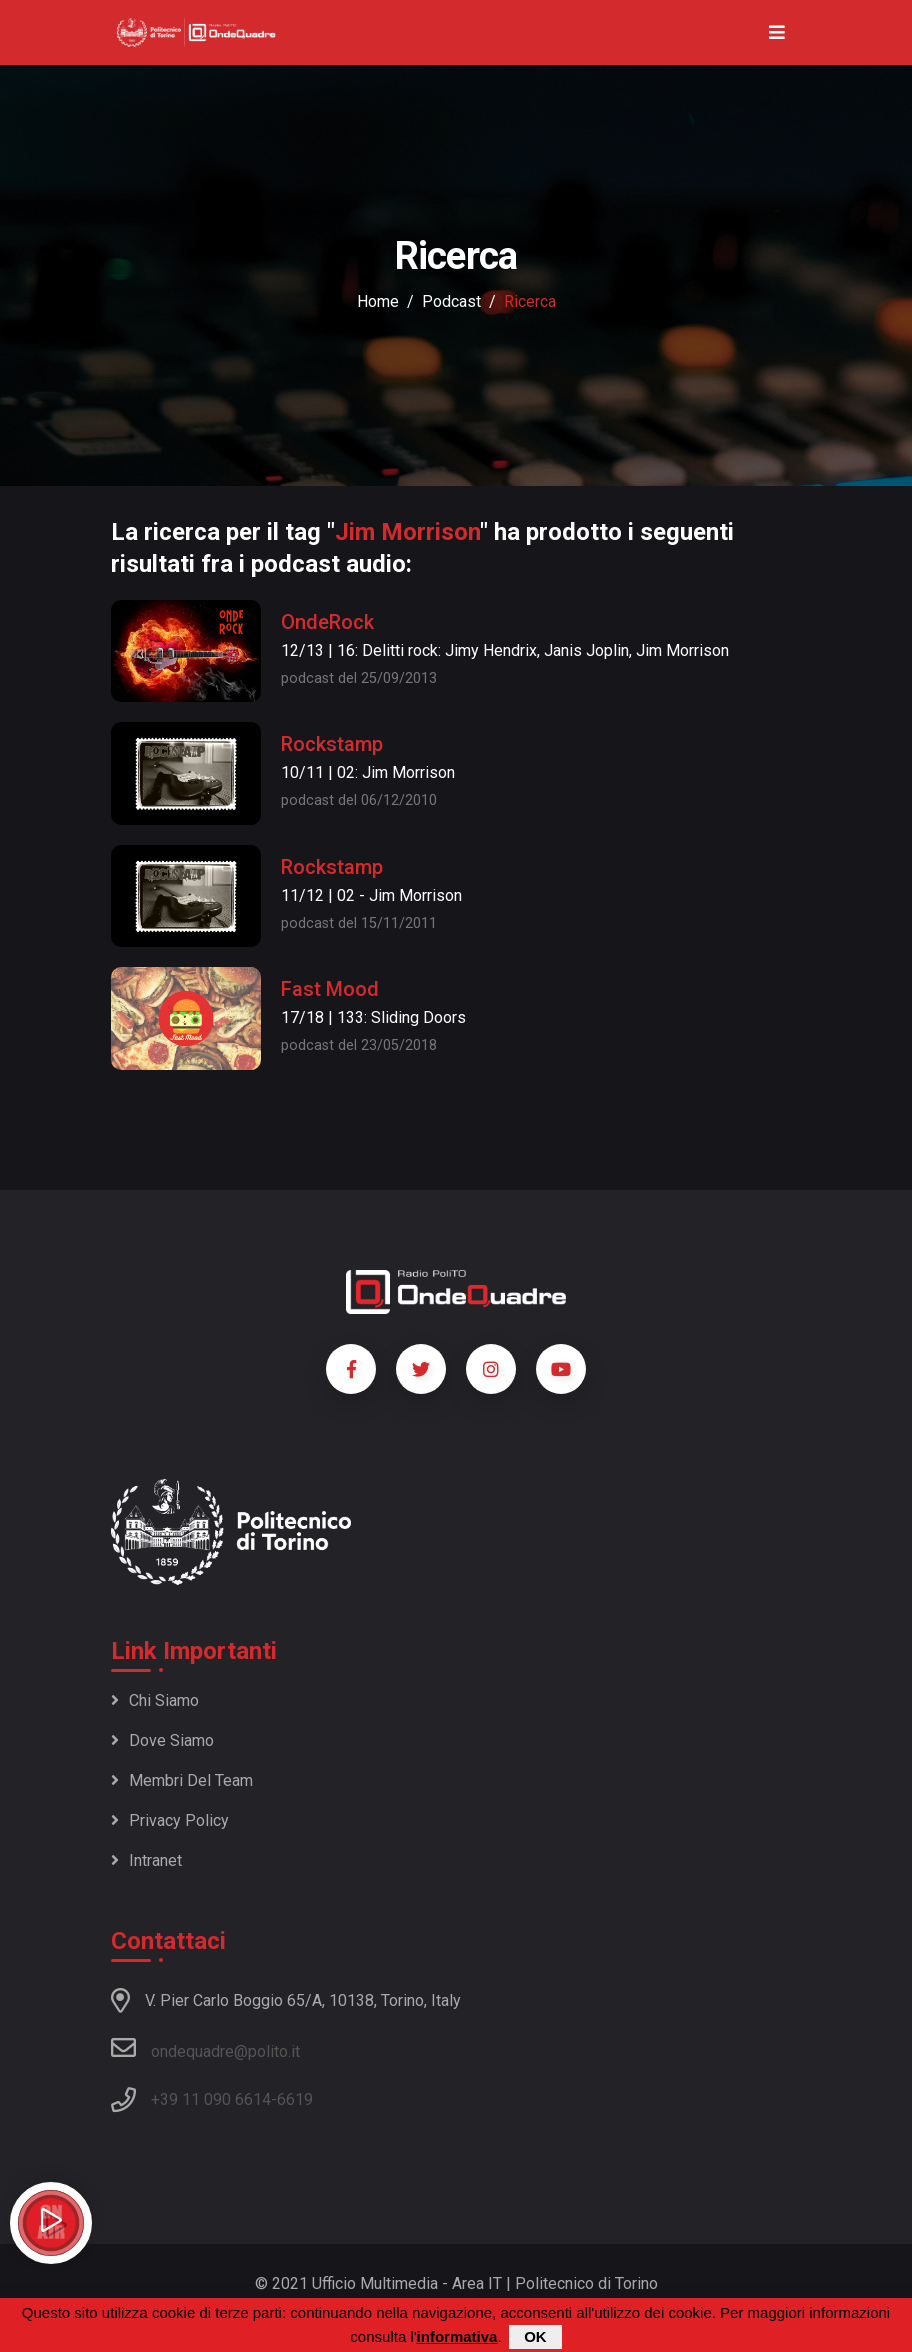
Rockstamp (332, 744)
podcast (451, 301)
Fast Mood (330, 989)
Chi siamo (155, 1700)
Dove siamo (162, 1740)
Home (378, 301)
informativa (457, 2337)
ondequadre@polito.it (205, 2048)
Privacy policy (170, 1820)
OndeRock (327, 622)
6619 (295, 2099)
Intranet (146, 1860)
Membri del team (182, 1780)
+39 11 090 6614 (211, 2099)
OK (535, 2337)
